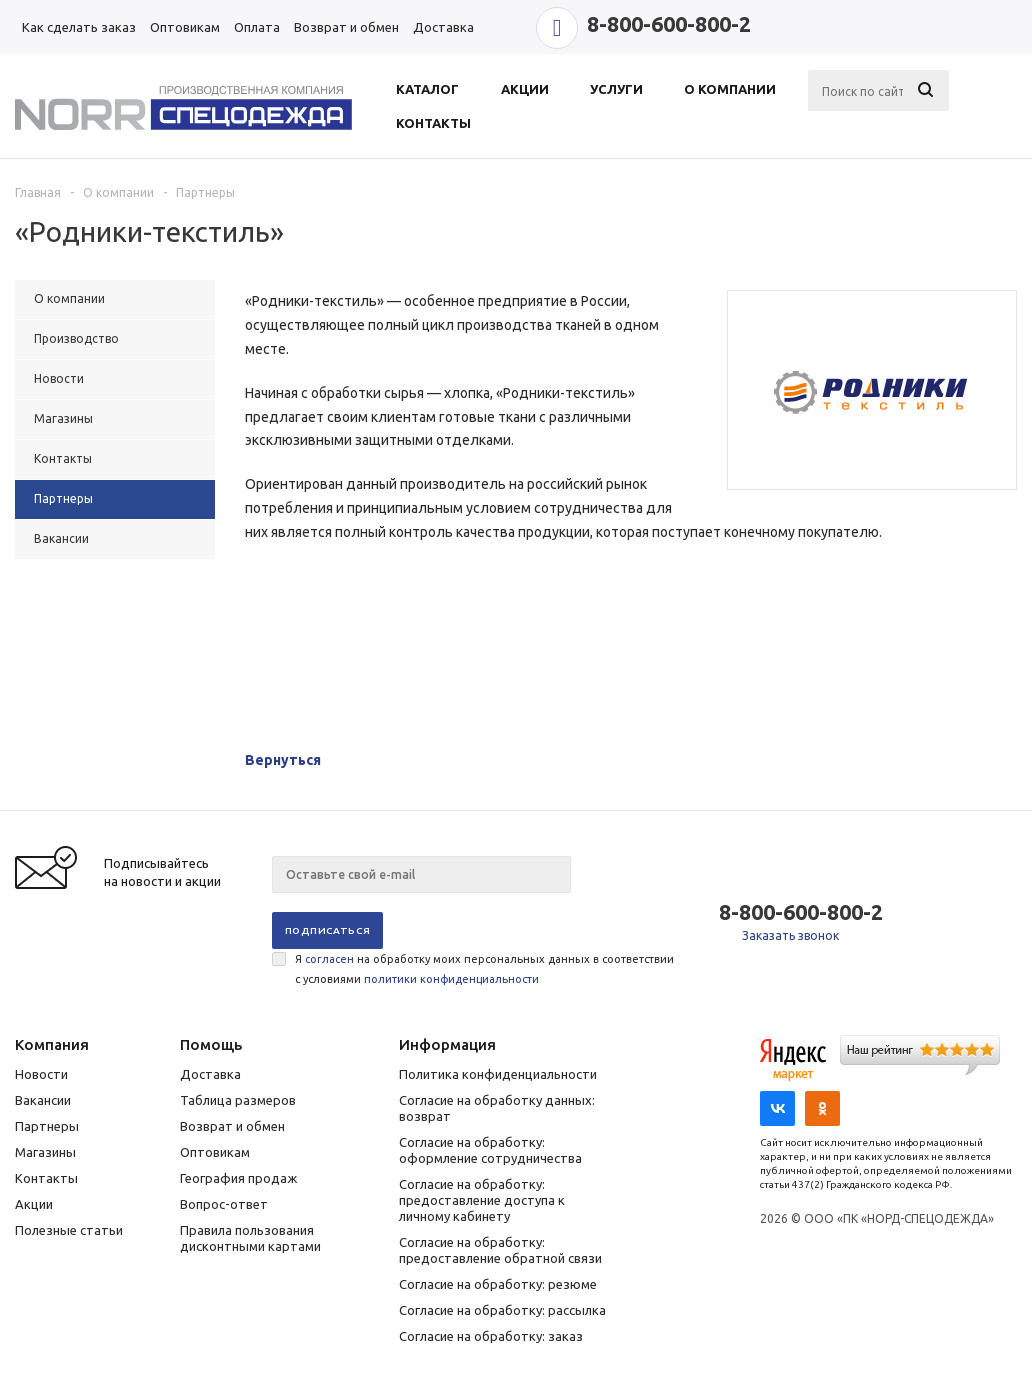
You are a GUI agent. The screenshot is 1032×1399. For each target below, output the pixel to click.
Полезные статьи (69, 1230)
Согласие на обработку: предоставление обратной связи (500, 1250)
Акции (34, 1204)
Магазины (45, 1152)
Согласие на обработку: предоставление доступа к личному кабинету (482, 1200)
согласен (329, 959)
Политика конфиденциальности (498, 1074)
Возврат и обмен (232, 1126)
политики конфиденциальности (451, 979)
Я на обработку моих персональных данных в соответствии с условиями (484, 969)
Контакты (46, 1178)
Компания (52, 1044)
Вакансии (43, 1100)
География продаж (238, 1178)
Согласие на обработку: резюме (498, 1284)
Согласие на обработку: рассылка (502, 1310)
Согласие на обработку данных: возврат (497, 1108)
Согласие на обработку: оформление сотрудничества (490, 1150)
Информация (447, 1044)
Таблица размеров (238, 1100)
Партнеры (47, 1126)
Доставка (210, 1074)
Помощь (211, 1044)
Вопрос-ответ (224, 1204)
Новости (41, 1074)
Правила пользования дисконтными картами (250, 1238)
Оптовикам (215, 1152)
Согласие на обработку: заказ (491, 1336)
